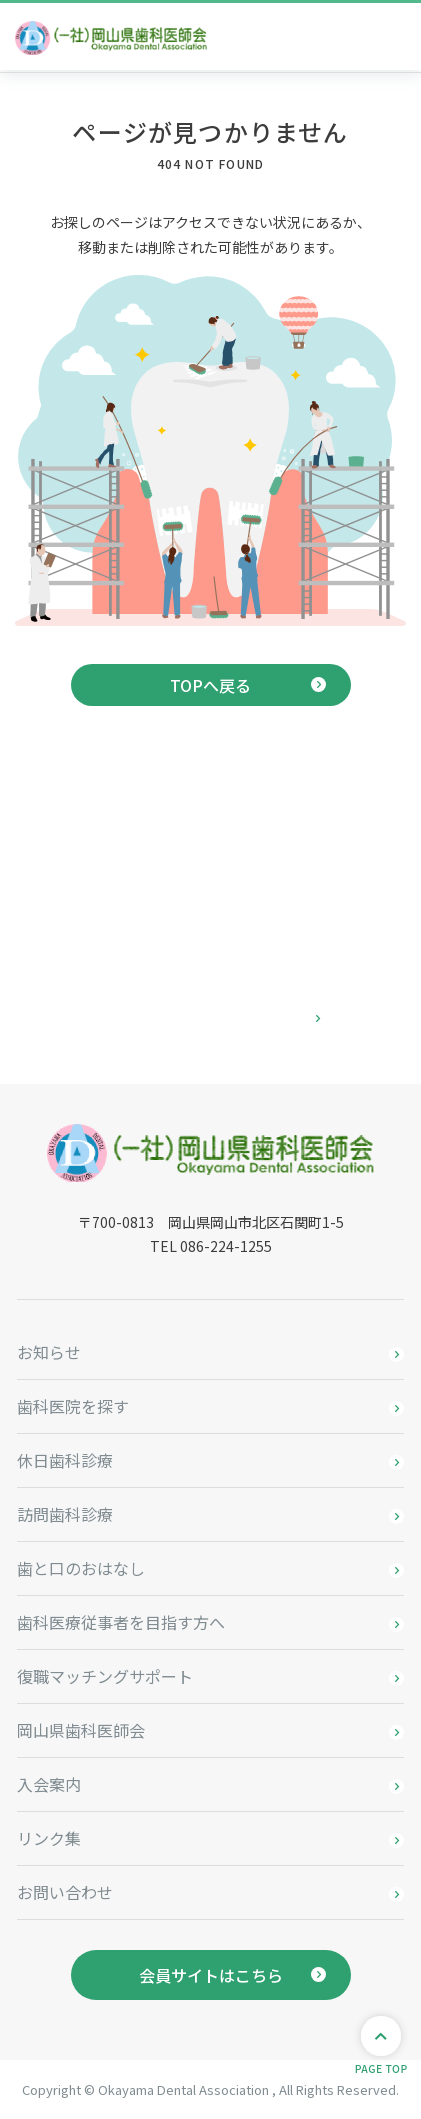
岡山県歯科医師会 (81, 1730)
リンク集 (49, 1838)
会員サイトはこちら (211, 1975)
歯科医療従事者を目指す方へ (121, 1622)
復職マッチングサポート (105, 1676)
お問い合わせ (65, 1892)
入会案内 (49, 1784)
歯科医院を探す (73, 1406)
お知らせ (49, 1352)
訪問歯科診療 (65, 1514)
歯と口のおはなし (81, 1568)
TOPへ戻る (210, 685)
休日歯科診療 (65, 1460)
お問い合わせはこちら (211, 1019)
